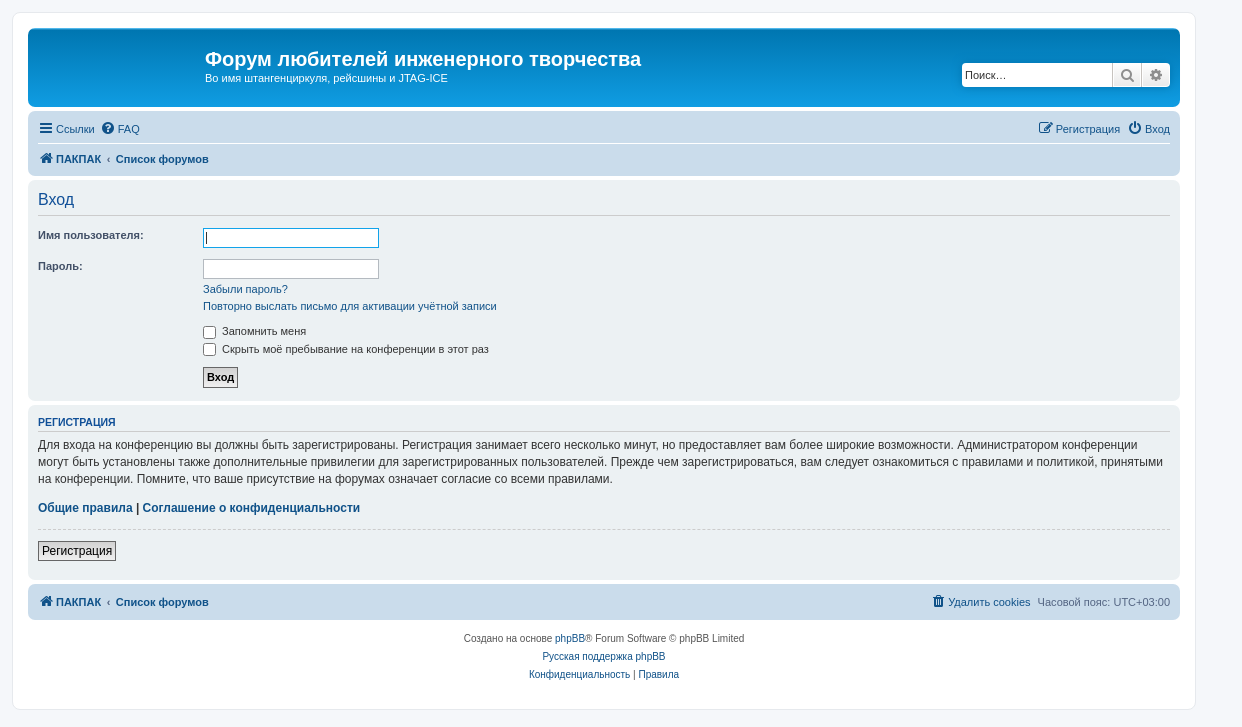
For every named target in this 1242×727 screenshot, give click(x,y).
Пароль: (60, 266)
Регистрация (77, 551)
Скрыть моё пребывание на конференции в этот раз (346, 349)
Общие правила (85, 508)
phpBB (570, 638)
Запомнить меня (254, 331)
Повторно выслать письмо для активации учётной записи (350, 306)
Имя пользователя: (91, 235)
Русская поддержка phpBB (603, 656)
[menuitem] (120, 129)
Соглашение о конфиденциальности (252, 508)
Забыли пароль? (245, 289)
